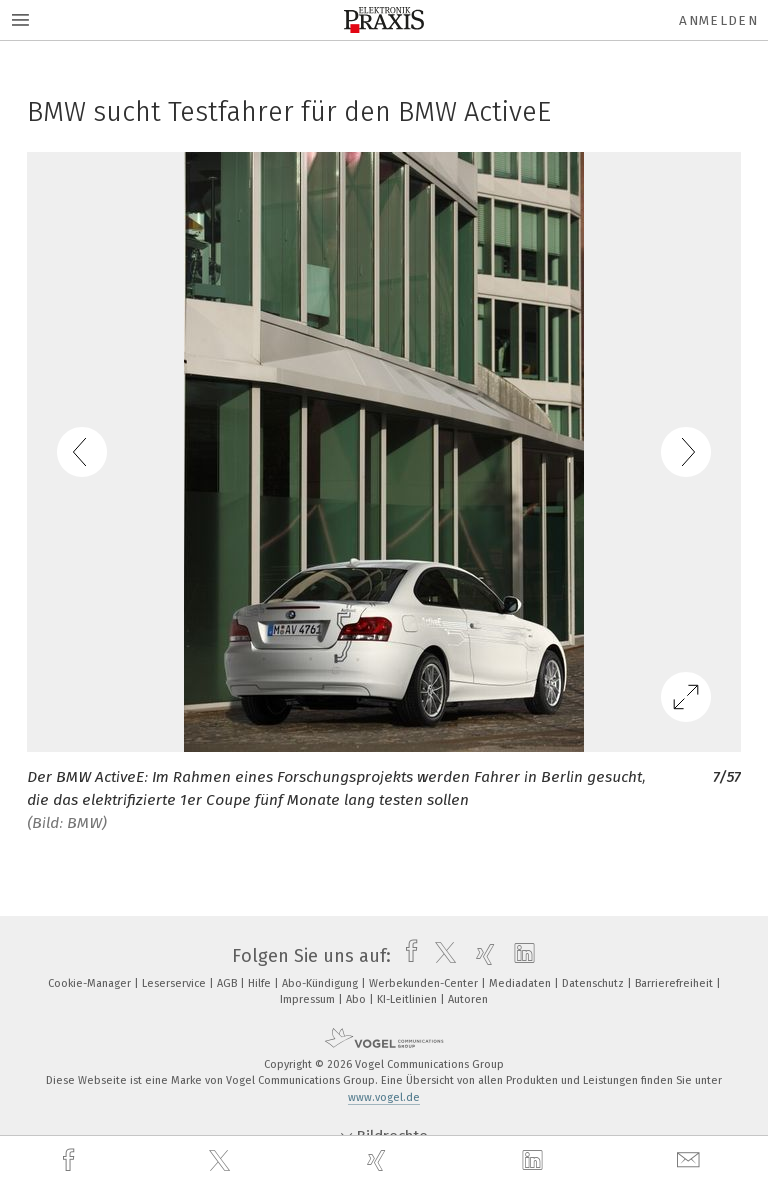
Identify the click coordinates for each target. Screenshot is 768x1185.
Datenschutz (594, 983)
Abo (357, 999)
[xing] (379, 1160)
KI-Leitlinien (408, 999)
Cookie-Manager (91, 983)
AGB (228, 983)
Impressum (309, 999)
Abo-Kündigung (321, 983)
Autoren (468, 999)
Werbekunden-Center (425, 983)
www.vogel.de (384, 1097)
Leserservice (175, 983)
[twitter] (222, 1161)
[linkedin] (535, 1161)
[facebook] (71, 1160)
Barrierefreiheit (675, 983)
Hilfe (261, 983)
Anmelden (718, 20)
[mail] (691, 1160)
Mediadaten (521, 983)
